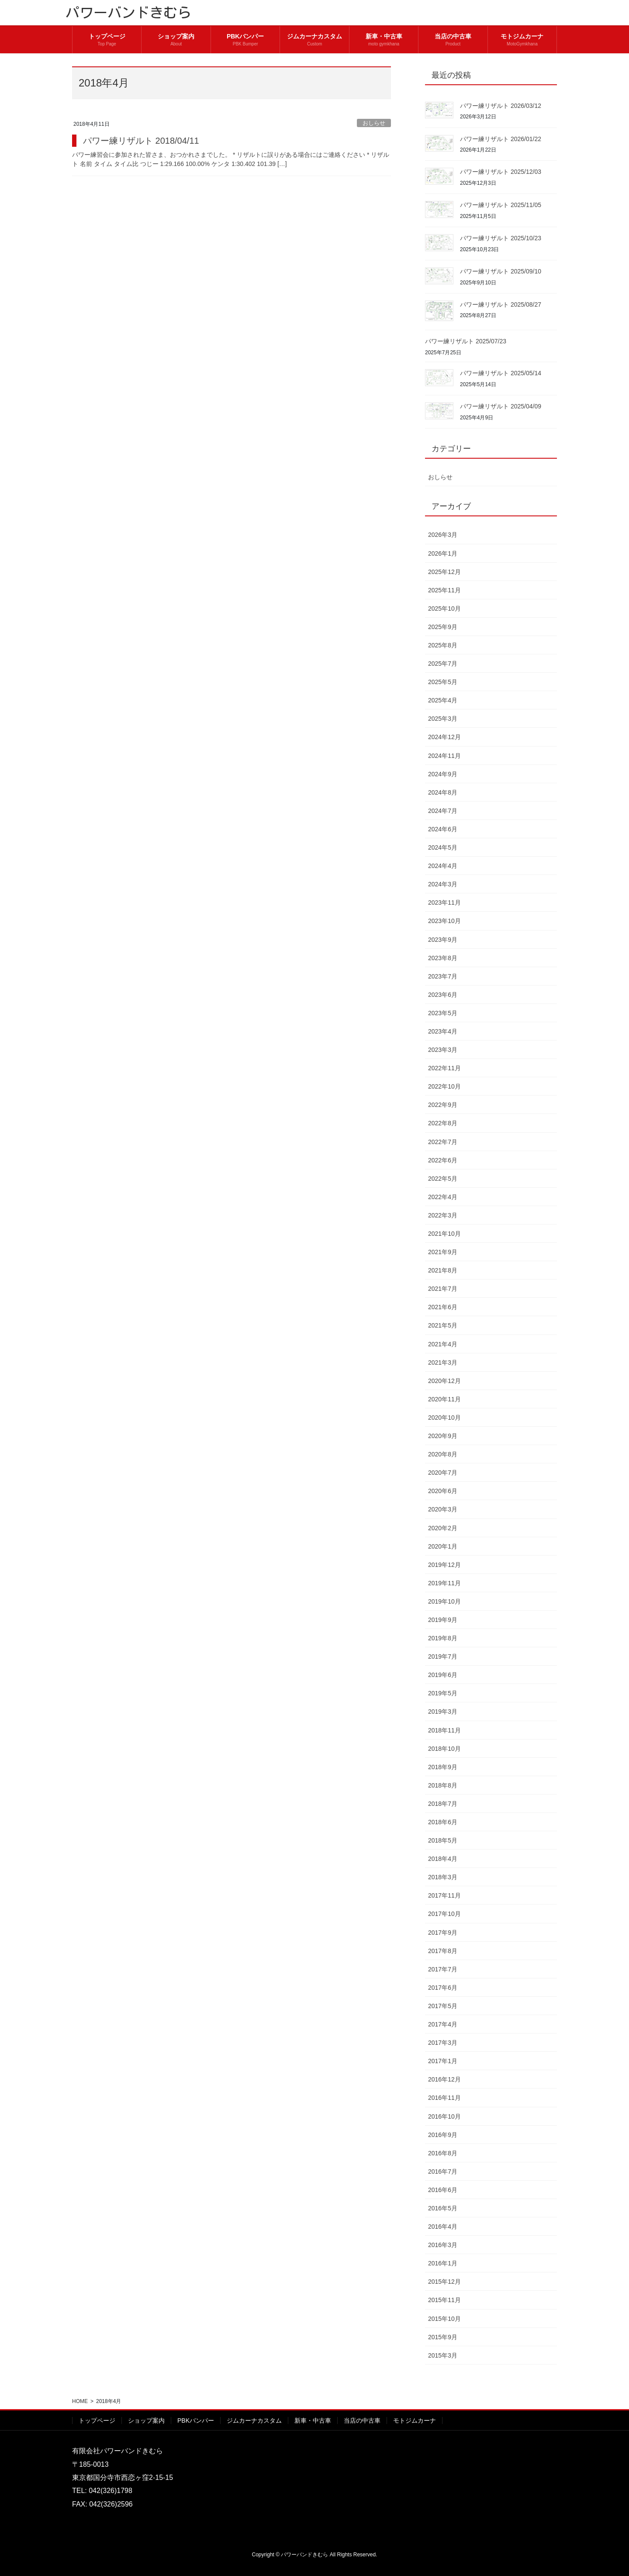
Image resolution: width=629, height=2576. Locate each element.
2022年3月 (442, 1215)
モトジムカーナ (414, 2420)
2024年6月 (442, 829)
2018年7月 (442, 1803)
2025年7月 (442, 663)
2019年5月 (442, 1693)
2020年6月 (442, 1490)
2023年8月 (442, 957)
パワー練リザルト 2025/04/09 (500, 406)
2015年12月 (444, 2281)
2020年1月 (442, 1546)
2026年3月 (442, 534)
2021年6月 (442, 1307)
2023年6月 (442, 994)
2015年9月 (442, 2337)
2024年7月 (442, 810)
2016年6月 (442, 2189)
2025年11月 (444, 590)
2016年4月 (442, 2226)
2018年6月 (442, 1822)
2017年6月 (442, 1987)
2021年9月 (442, 1251)
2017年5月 (442, 2005)
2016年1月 (442, 2263)
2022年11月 (444, 1068)
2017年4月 (442, 2024)
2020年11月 (444, 1399)
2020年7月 (442, 1472)
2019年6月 (442, 1674)
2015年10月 (444, 2318)
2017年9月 (442, 1932)
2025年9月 (442, 626)
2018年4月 (442, 1858)
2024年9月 (442, 774)
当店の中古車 (362, 2420)
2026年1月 (442, 553)
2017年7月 (442, 1969)
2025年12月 (444, 571)
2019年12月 (444, 1564)
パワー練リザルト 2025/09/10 (500, 271)
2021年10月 (444, 1233)
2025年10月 (444, 608)
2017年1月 (442, 2060)
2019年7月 (442, 1656)
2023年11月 (444, 902)
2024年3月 (442, 884)
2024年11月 (444, 755)
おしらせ (374, 123)
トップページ (97, 2420)
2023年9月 (442, 939)
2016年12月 (444, 2079)
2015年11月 (444, 2299)
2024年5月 (442, 847)
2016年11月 (444, 2097)
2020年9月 (442, 1435)
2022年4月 (442, 1196)
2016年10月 (444, 2116)
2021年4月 (442, 1344)
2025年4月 (442, 700)
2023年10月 (444, 920)
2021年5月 (442, 1325)
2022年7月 (442, 1141)
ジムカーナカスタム (254, 2420)
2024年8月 (442, 792)
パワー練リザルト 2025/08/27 (500, 304)
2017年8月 (442, 1950)
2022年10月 (444, 1086)
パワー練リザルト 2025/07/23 (465, 341)
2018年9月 (442, 1766)
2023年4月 (442, 1031)
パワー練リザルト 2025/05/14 (500, 373)
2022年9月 (442, 1104)
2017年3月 (442, 2042)
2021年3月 (442, 1362)
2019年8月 (442, 1638)
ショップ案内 (146, 2420)
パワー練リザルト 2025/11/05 (500, 204)
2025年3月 (442, 718)
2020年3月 (442, 1509)
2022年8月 (442, 1123)
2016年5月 (442, 2208)
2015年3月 (442, 2355)
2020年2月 (442, 1528)
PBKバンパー (195, 2420)
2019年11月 (444, 1583)
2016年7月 (442, 2171)
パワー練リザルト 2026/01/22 (500, 138)
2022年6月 (442, 1160)
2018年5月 (442, 1840)
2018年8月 (442, 1785)
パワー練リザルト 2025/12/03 (500, 171)
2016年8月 (442, 2153)
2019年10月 (444, 1601)
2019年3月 (442, 1711)
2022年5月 (442, 1178)
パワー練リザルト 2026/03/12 (500, 105)
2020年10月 (444, 1417)
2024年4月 (442, 865)
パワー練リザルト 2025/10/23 (500, 238)
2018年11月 (444, 1730)
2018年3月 (442, 1877)
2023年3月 (442, 1049)
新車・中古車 (312, 2420)
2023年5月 (442, 1013)
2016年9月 (442, 2134)
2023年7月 (442, 976)
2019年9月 (442, 1619)
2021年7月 (442, 1288)
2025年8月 (442, 645)
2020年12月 (444, 1380)
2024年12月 (444, 736)
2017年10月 (444, 1913)
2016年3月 (442, 2244)
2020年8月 (442, 1454)
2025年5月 (442, 681)
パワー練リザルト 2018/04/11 (141, 140)
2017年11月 (444, 1895)
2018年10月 (444, 1748)
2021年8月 (442, 1270)
